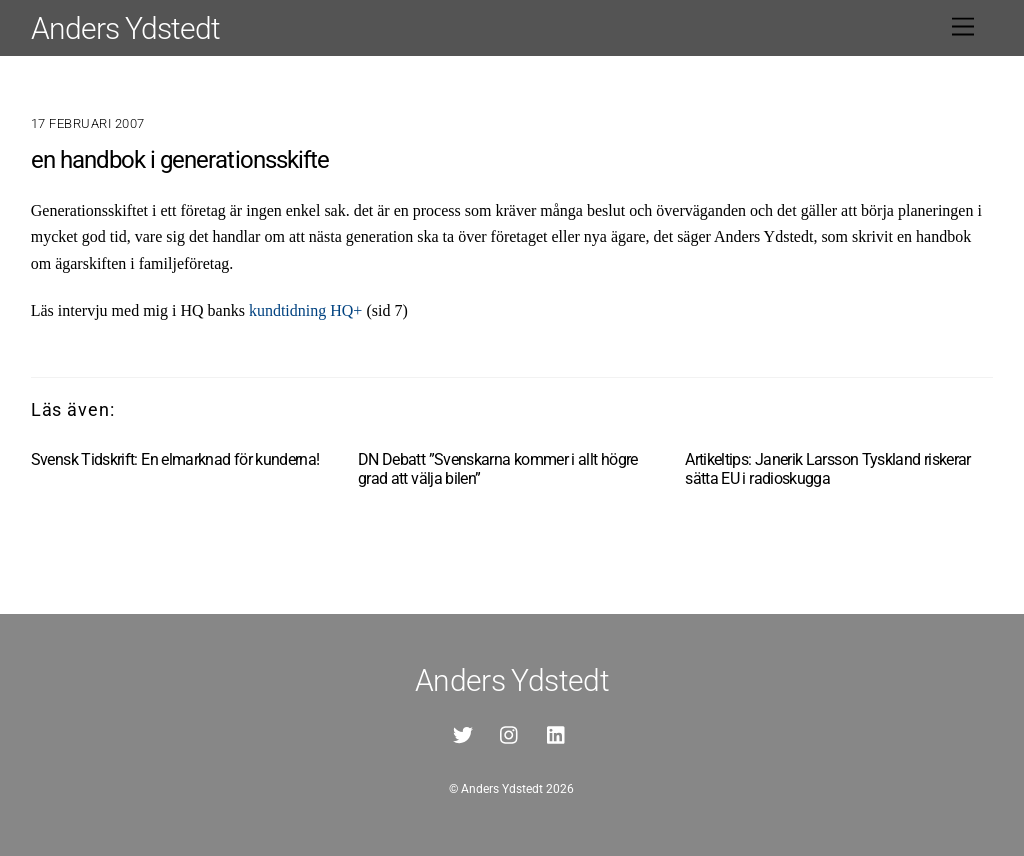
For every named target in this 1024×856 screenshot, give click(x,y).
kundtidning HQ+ (305, 310)
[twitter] (463, 733)
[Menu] (963, 27)
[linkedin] (557, 733)
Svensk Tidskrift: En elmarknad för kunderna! (175, 459)
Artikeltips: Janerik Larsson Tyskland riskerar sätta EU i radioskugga (828, 469)
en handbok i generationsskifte (180, 160)
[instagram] (510, 733)
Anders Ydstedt (502, 789)
